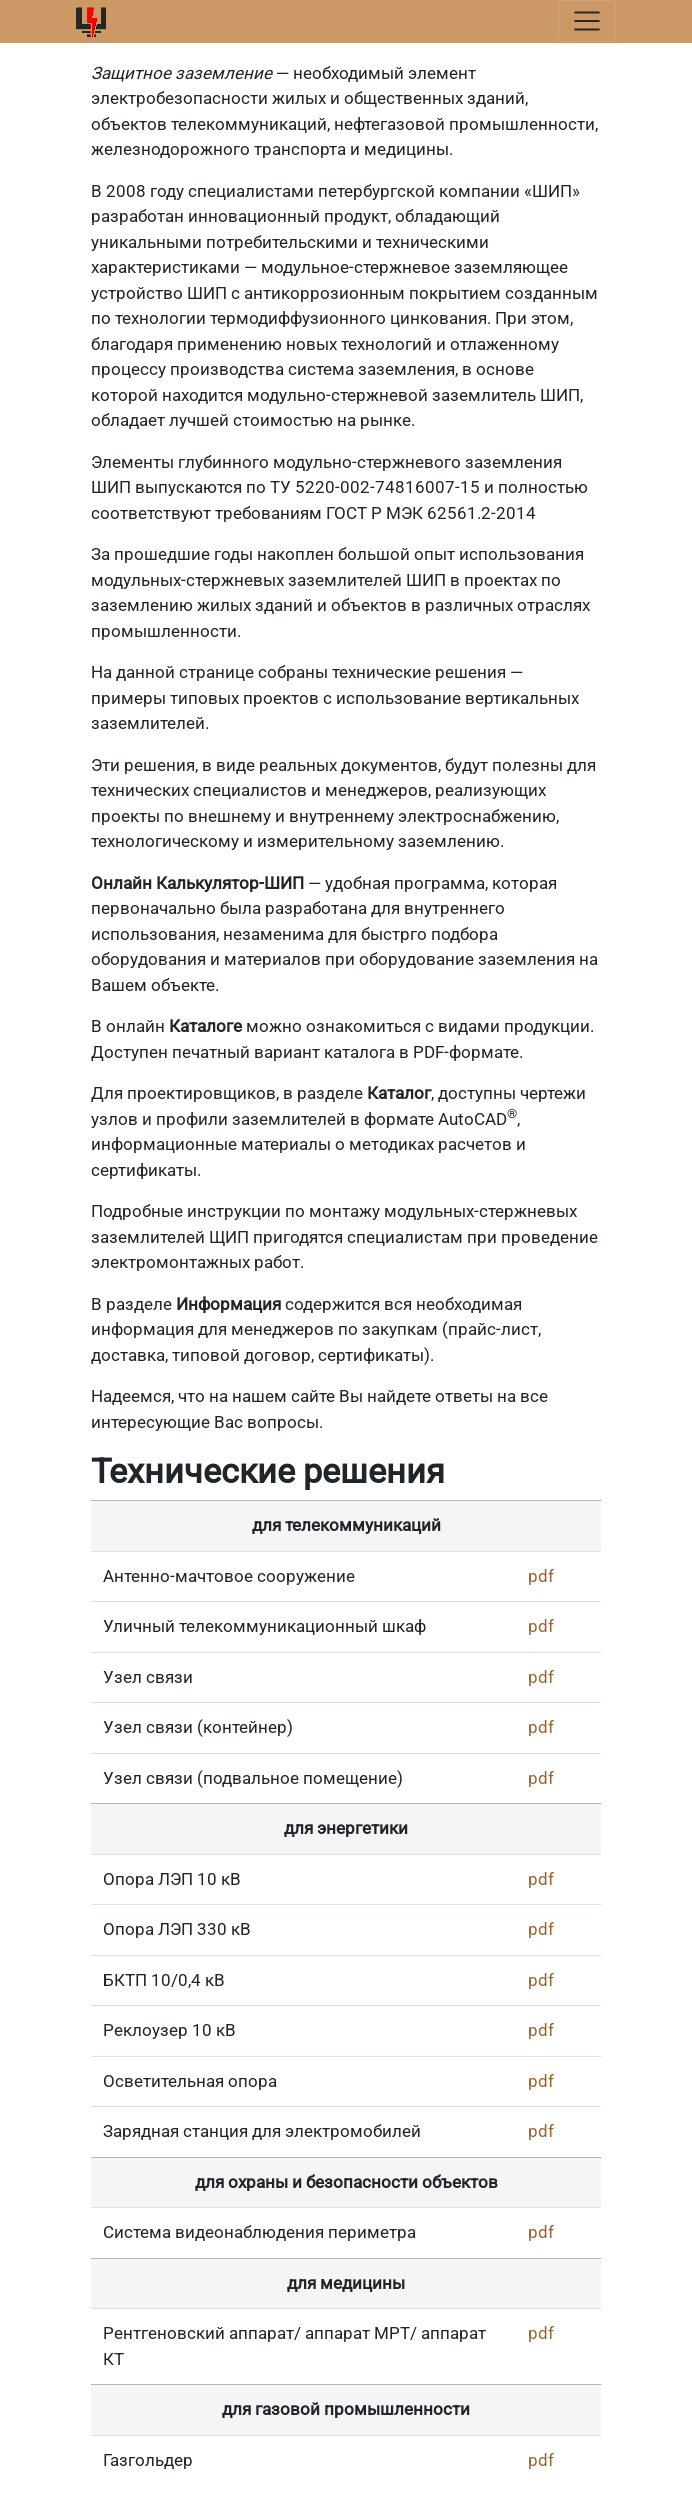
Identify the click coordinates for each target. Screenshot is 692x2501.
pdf (541, 1576)
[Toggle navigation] (587, 21)
